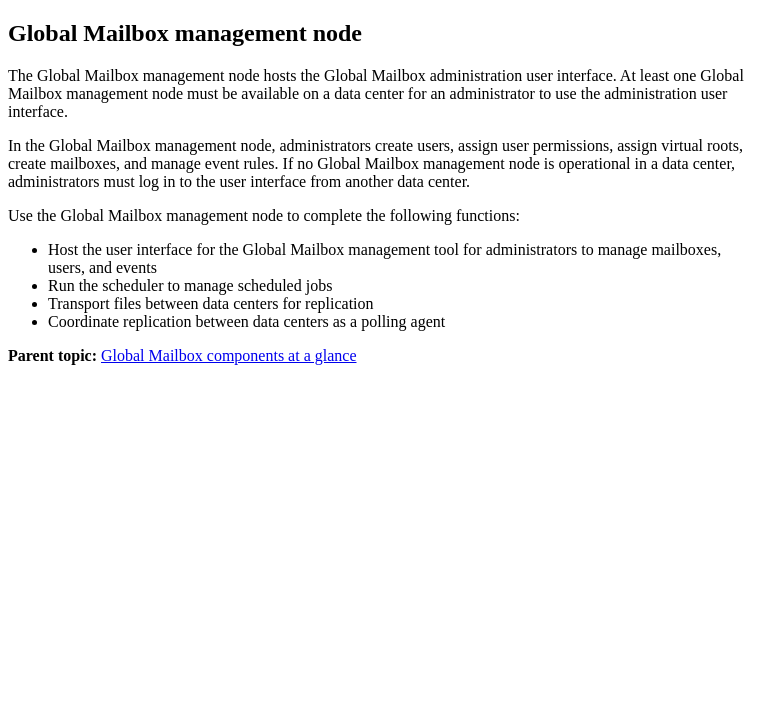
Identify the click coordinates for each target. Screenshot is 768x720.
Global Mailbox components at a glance (228, 355)
